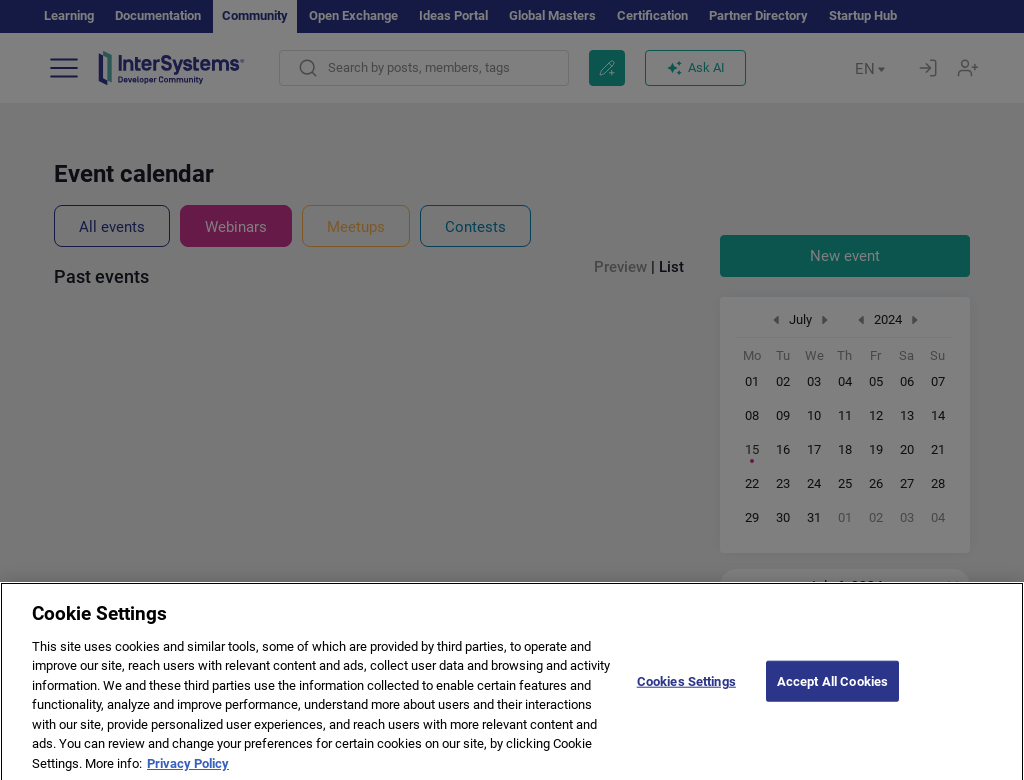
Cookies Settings (686, 691)
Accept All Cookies (832, 691)
